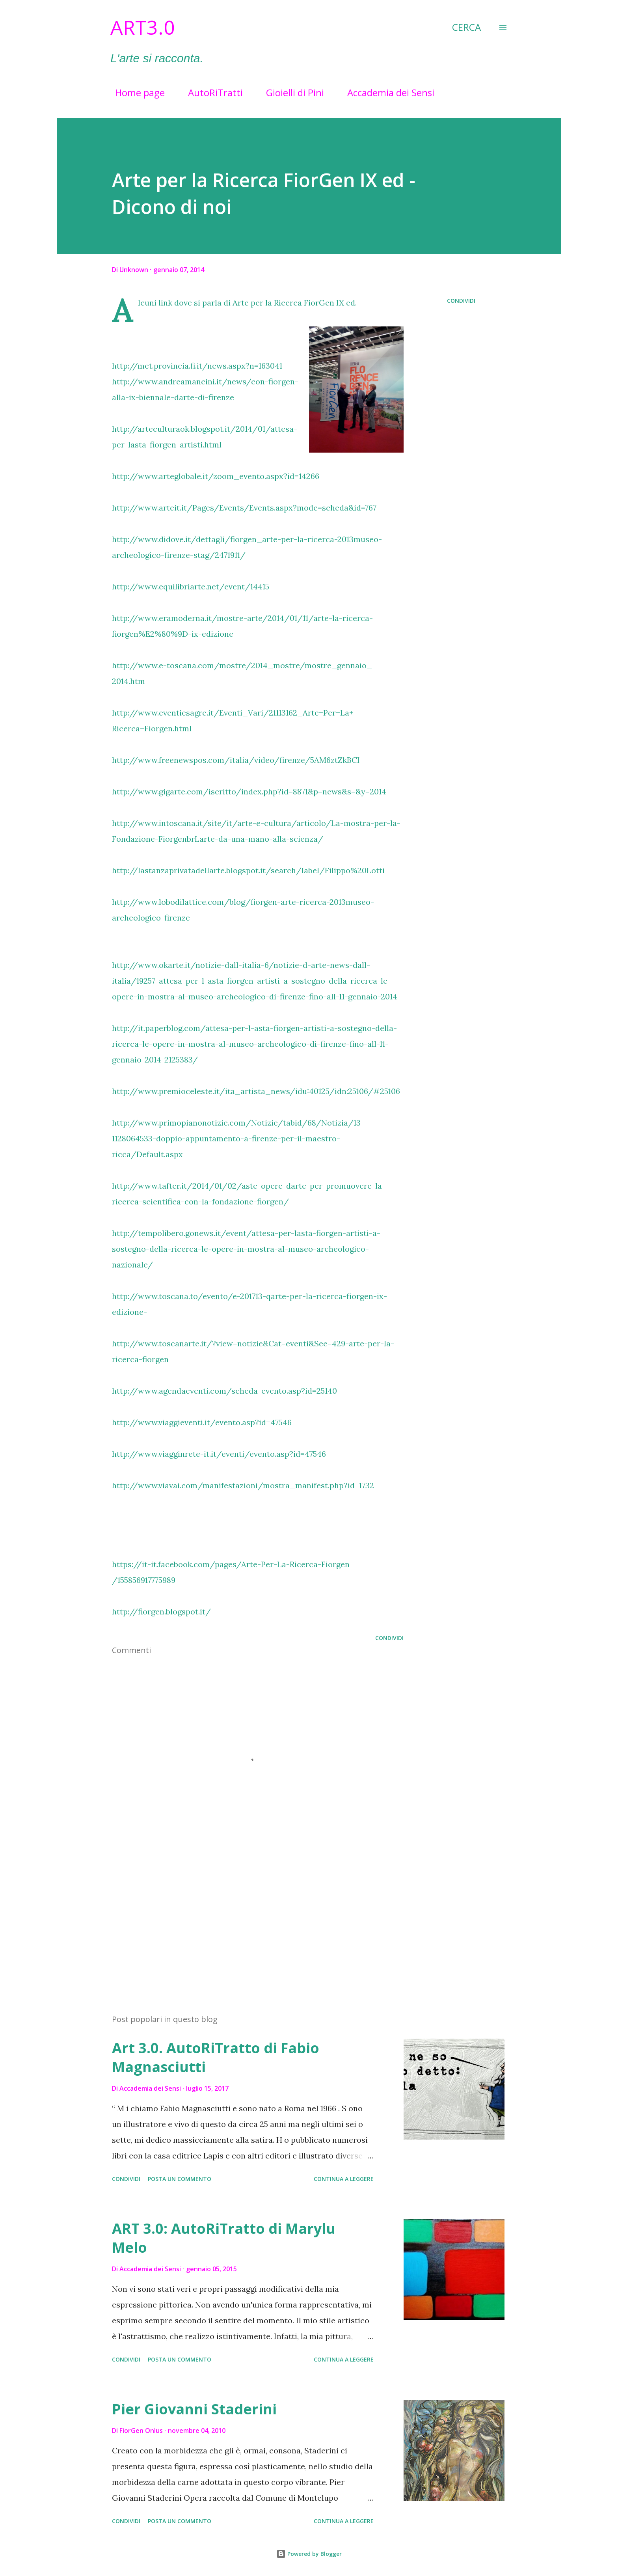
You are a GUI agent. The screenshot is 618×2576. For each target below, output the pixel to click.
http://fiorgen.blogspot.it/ (161, 1611)
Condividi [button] (461, 300)
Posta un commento (179, 2179)
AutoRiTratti (210, 92)
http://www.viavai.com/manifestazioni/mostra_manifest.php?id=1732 (243, 1485)
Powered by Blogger (309, 2553)
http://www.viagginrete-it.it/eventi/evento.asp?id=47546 (219, 1454)
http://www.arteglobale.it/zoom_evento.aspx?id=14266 (215, 476)
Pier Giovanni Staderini (194, 2409)
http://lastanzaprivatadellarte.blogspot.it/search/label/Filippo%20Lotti (248, 870)
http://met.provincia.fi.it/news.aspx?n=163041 (197, 366)
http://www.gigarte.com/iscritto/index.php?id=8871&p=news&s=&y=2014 (249, 791)
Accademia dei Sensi (386, 92)
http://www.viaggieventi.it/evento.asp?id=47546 (202, 1422)
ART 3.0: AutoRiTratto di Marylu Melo (223, 2238)
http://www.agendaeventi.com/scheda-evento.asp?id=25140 (224, 1391)
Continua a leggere (344, 2179)
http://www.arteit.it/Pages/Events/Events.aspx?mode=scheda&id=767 (244, 508)
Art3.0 (142, 27)
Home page (135, 92)
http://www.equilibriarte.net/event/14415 (190, 586)
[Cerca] (466, 27)
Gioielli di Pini (290, 92)
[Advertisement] (245, 1915)
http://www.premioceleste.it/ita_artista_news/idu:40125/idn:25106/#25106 (256, 1091)
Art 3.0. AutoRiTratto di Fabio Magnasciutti (215, 2057)
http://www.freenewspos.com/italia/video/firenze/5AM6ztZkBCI (236, 760)
